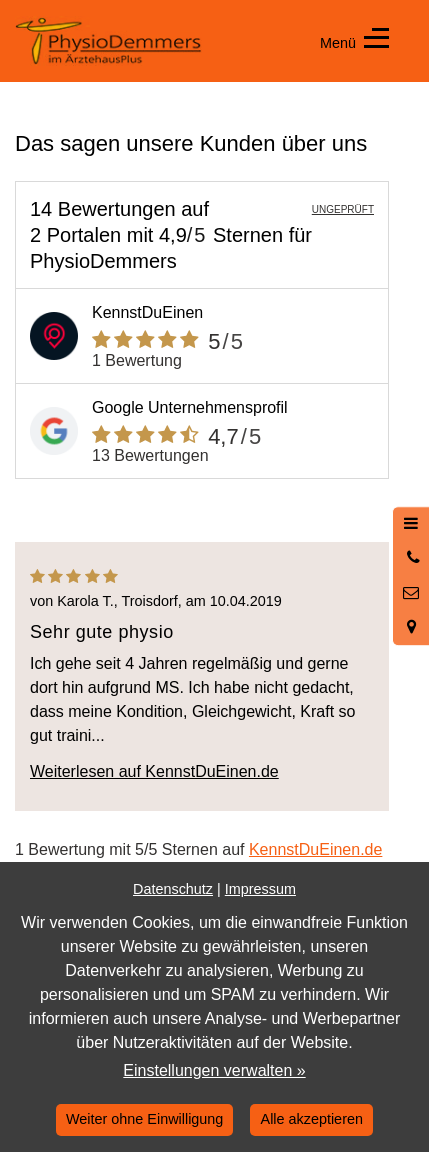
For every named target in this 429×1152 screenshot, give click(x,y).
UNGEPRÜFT (343, 209)
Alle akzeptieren (312, 1119)
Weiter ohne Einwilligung (144, 1119)
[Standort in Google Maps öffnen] (411, 627)
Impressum (260, 889)
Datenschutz (173, 889)
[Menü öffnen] (411, 524)
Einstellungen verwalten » (214, 1070)
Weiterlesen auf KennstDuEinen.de (154, 771)
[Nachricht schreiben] (411, 593)
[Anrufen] (411, 559)
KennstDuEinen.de (315, 849)
